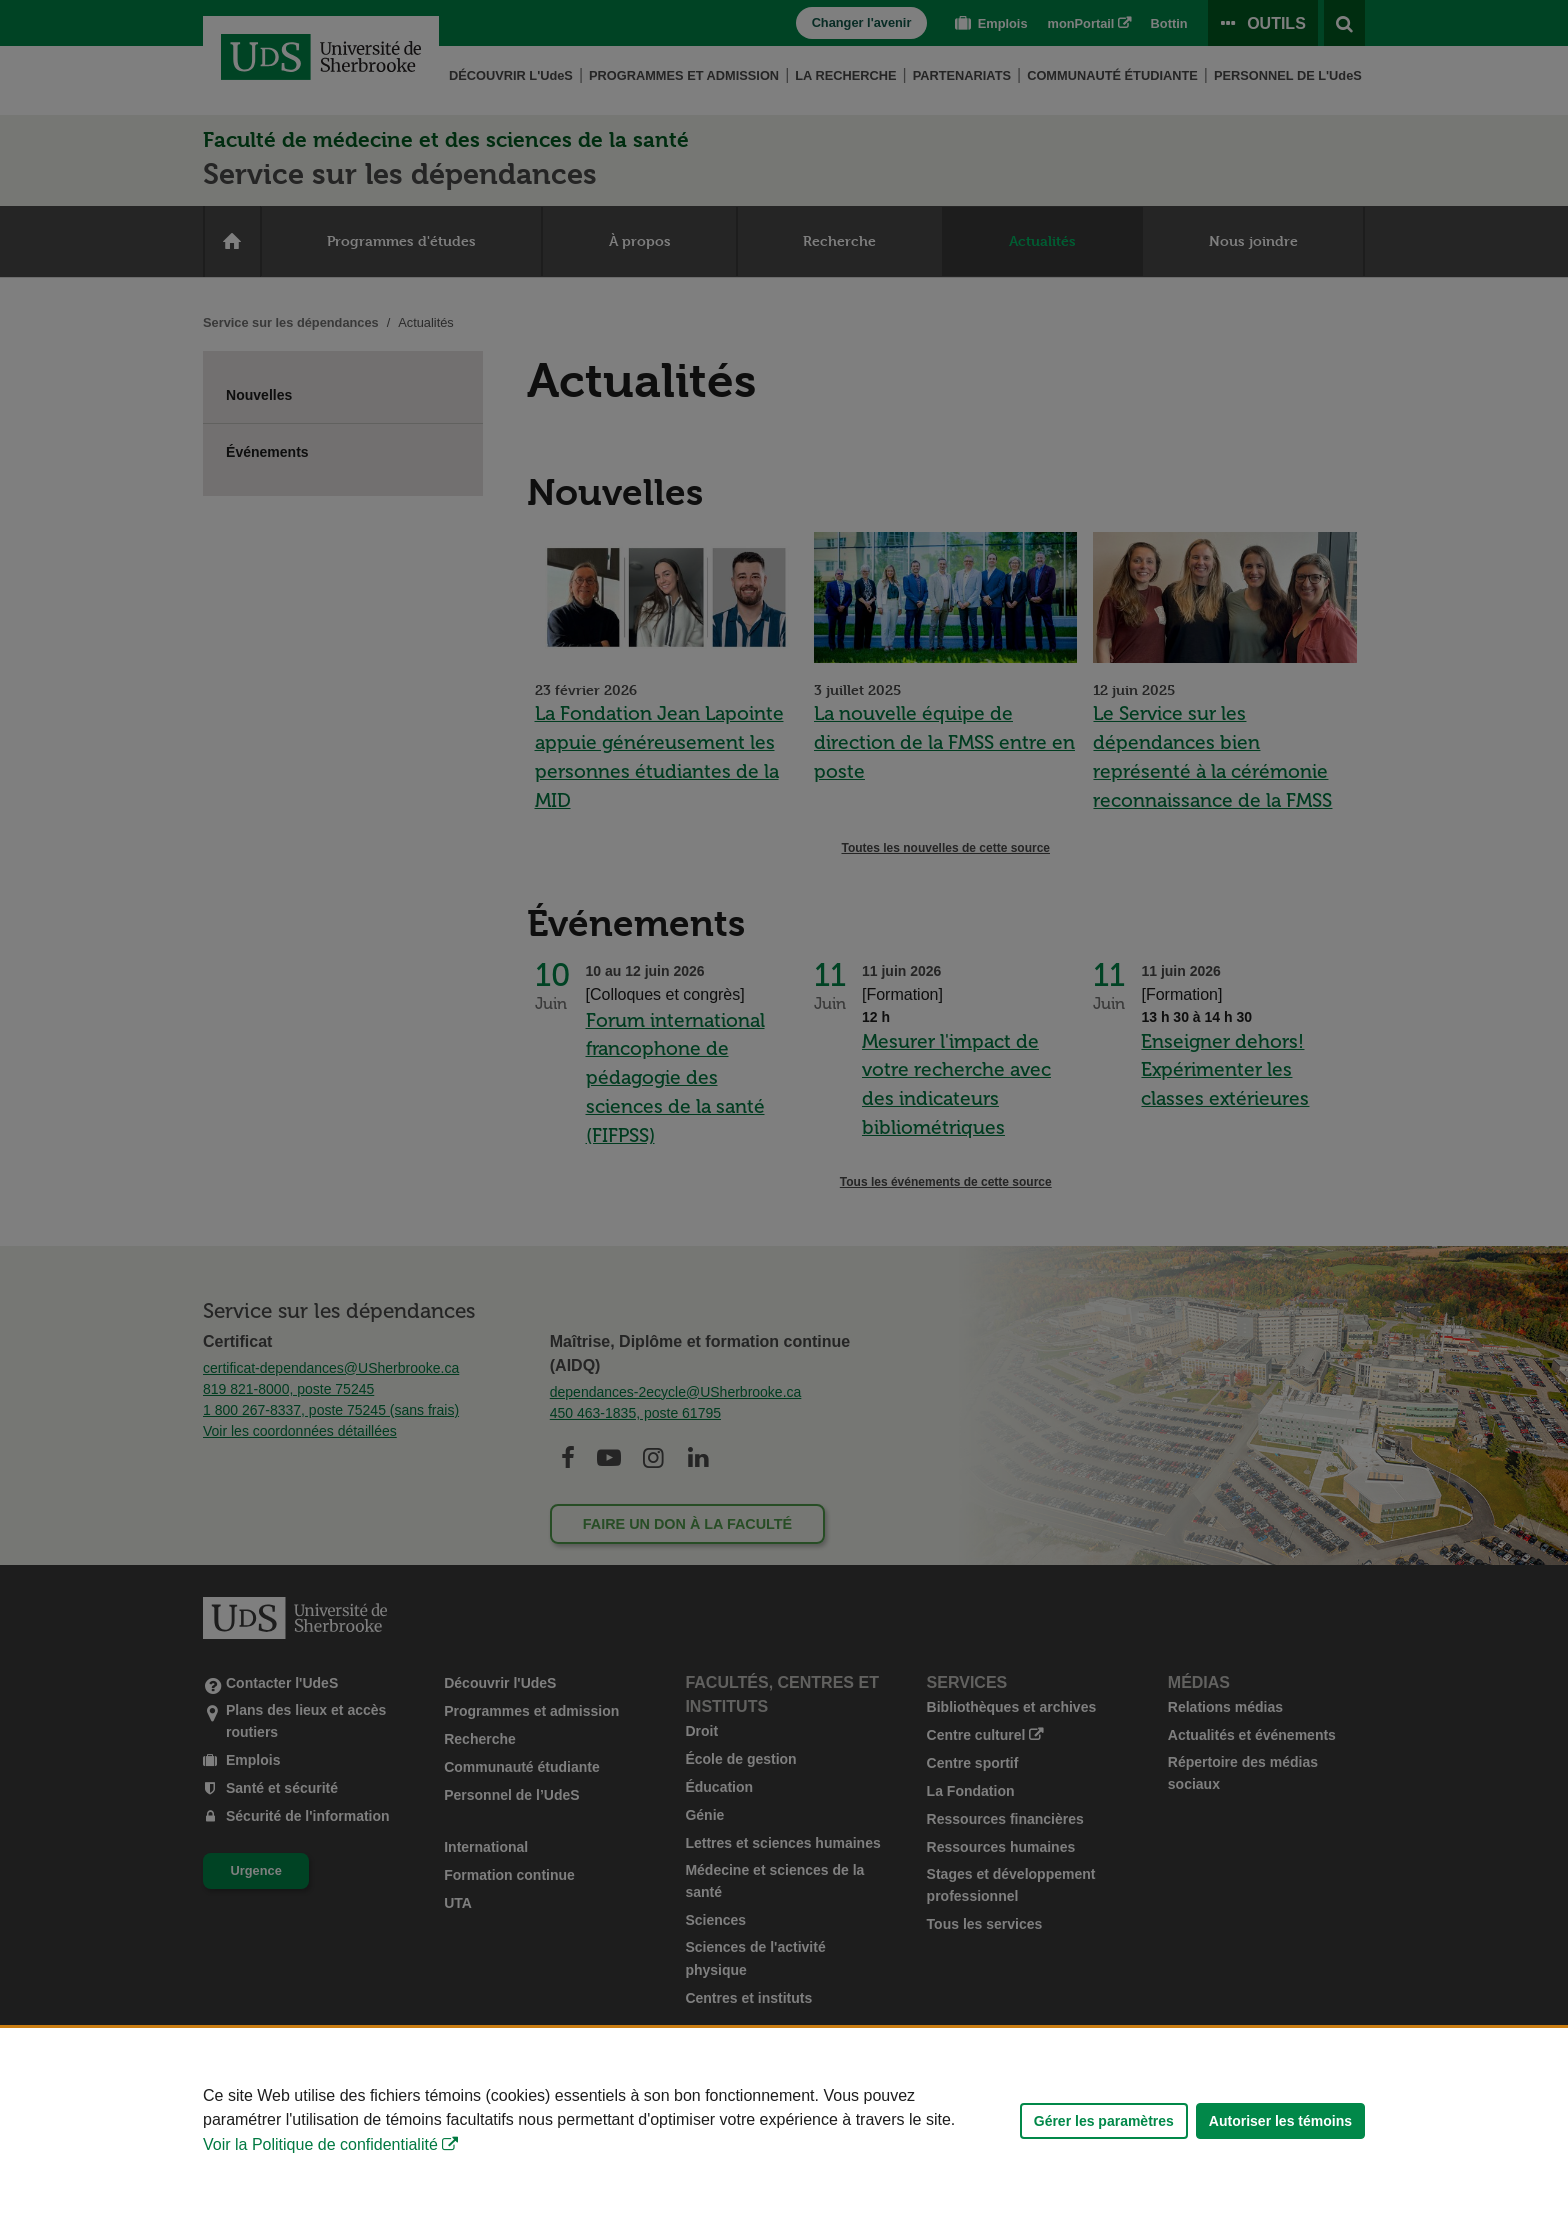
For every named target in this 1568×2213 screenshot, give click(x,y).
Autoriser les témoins (1280, 2121)
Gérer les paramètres (1104, 2121)
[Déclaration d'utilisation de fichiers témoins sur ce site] (784, 2120)
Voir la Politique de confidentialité (320, 2144)
